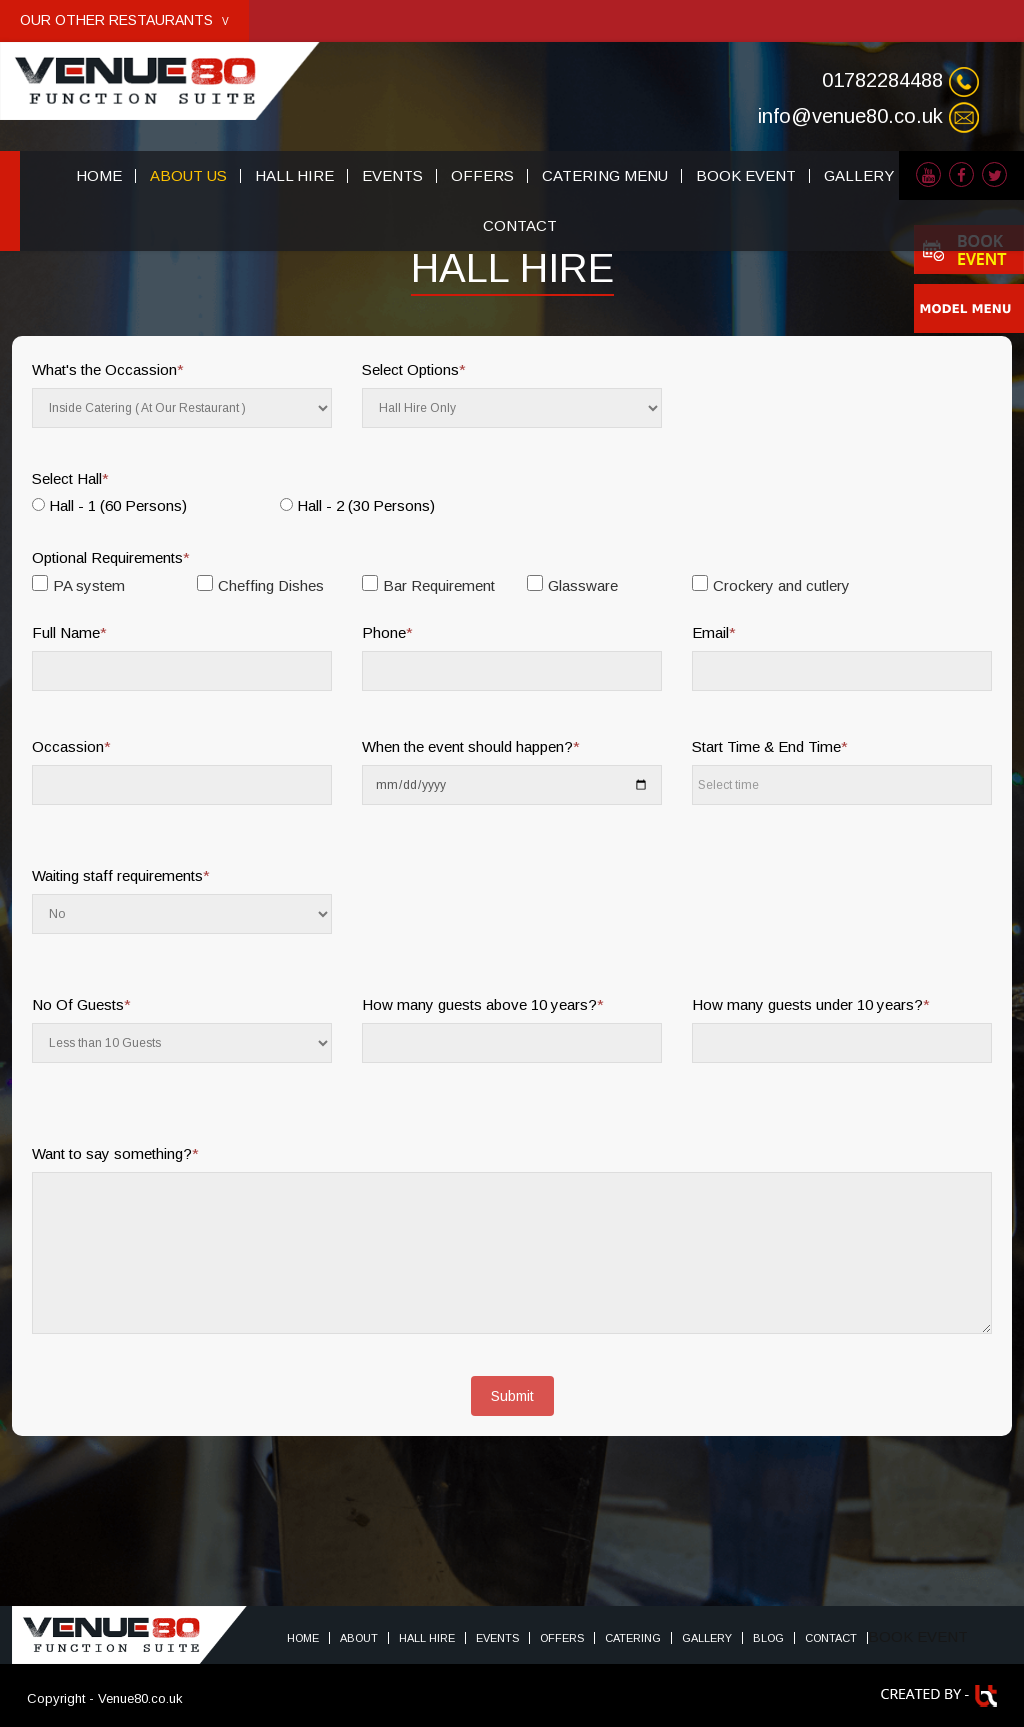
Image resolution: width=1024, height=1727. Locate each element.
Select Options (414, 369)
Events (497, 1638)
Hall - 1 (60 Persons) (118, 505)
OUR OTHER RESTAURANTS (124, 20)
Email (714, 632)
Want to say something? (115, 1153)
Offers (562, 1638)
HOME (99, 175)
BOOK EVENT (746, 175)
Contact (831, 1638)
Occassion (71, 746)
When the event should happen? (471, 746)
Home (303, 1638)
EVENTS (392, 175)
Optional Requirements (111, 557)
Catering (633, 1638)
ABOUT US (188, 175)
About (359, 1638)
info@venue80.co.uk (850, 116)
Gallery (707, 1638)
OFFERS (482, 175)
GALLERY (859, 175)
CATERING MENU (605, 175)
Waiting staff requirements (121, 875)
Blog (768, 1638)
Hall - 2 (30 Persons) (366, 505)
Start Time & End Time (770, 746)
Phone (387, 632)
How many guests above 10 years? (483, 1004)
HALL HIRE (294, 175)
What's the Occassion (108, 369)
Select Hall (70, 478)
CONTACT (520, 225)
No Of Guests (81, 1004)
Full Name (69, 632)
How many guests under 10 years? (811, 1004)
